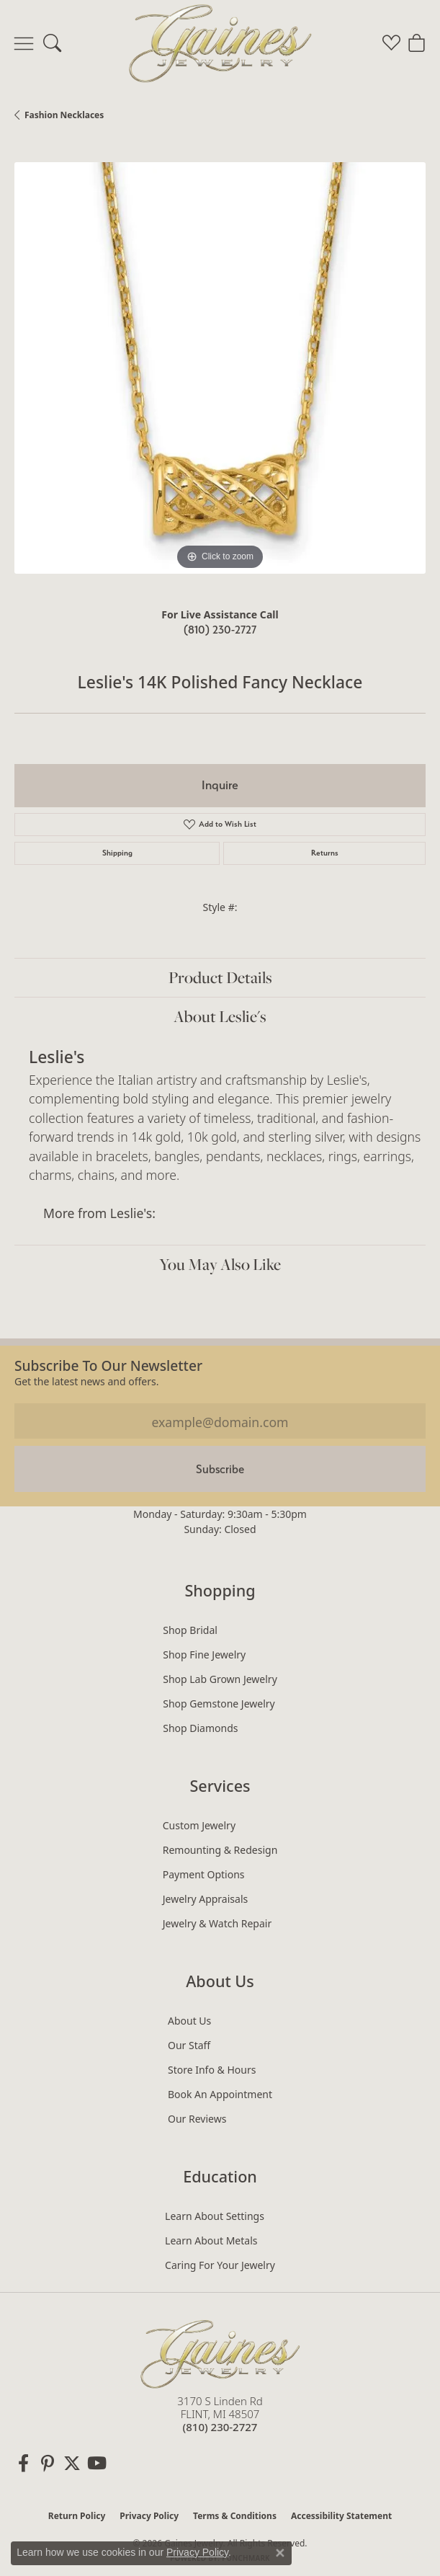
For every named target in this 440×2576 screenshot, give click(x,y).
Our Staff (189, 2045)
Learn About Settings (214, 2216)
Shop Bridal (190, 1630)
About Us (189, 2021)
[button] (52, 43)
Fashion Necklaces (64, 115)
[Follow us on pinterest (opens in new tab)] (47, 2463)
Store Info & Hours (212, 2070)
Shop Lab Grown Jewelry (220, 1679)
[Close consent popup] (280, 2553)
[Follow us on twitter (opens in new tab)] (72, 2463)
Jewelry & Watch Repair (217, 1923)
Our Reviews (197, 2119)
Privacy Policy (149, 2516)
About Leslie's (220, 1016)
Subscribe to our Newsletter (108, 1365)
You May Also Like (220, 1264)
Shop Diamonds (200, 1728)
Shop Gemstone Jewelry (219, 1703)
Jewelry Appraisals (205, 1899)
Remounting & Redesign (220, 1850)
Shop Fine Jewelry (204, 1654)
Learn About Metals (211, 2240)
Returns (324, 853)
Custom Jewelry (199, 1825)
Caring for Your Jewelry (220, 2265)
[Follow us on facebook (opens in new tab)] (23, 2463)
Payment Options (204, 1874)
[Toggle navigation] (23, 43)
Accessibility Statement (341, 2516)
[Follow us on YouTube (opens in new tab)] (96, 2463)
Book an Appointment (220, 2094)
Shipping (117, 853)
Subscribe (220, 1469)
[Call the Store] (220, 2427)
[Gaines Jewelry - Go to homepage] (220, 2352)
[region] (220, 368)
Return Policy (77, 2516)
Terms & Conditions (235, 2516)
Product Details (220, 977)
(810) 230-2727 (220, 629)
